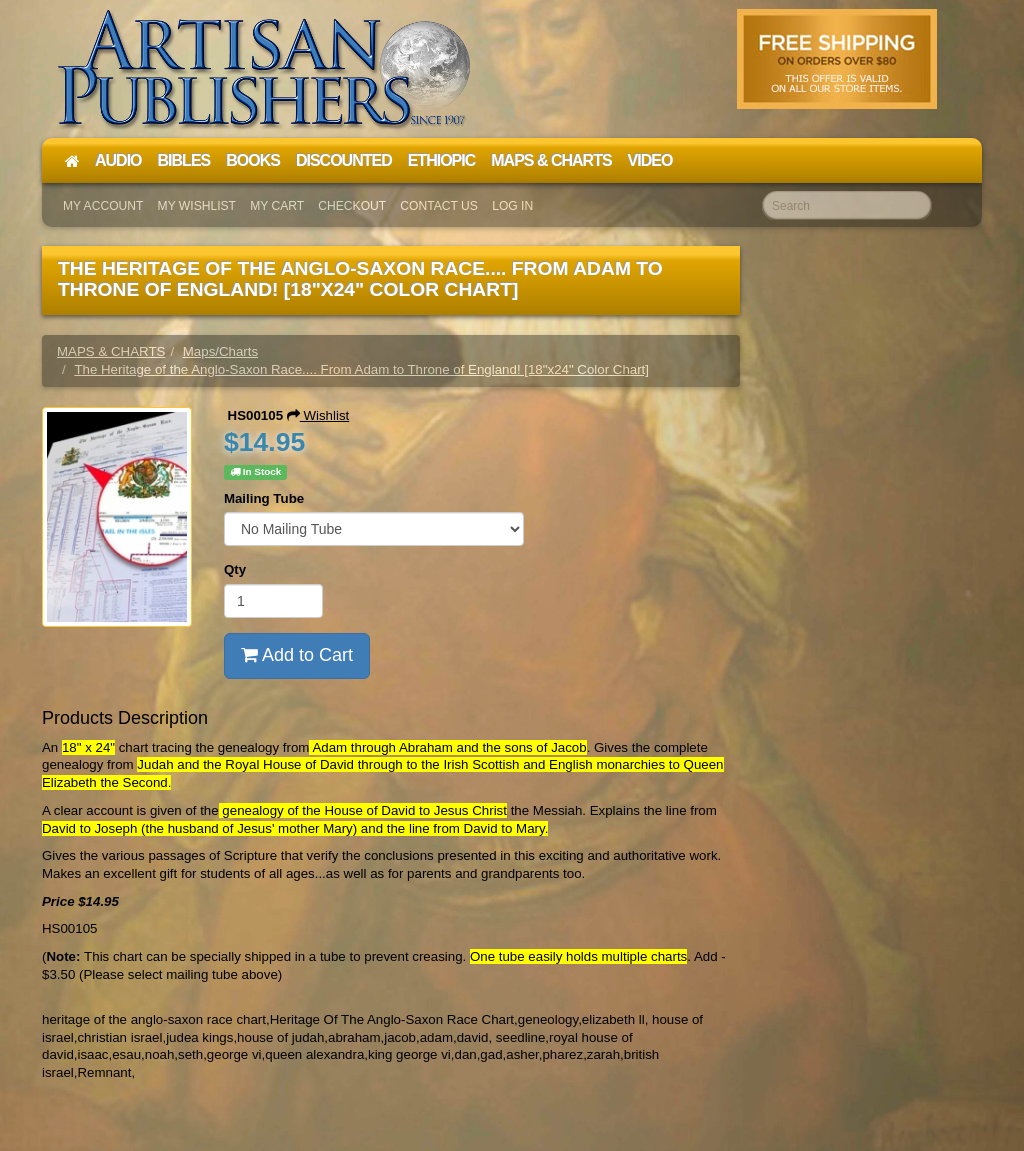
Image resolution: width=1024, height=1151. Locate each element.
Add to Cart (297, 655)
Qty (235, 569)
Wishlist (318, 415)
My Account (103, 206)
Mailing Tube (264, 498)
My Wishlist (197, 206)
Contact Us (439, 206)
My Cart (277, 206)
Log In (512, 206)
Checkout (352, 206)
